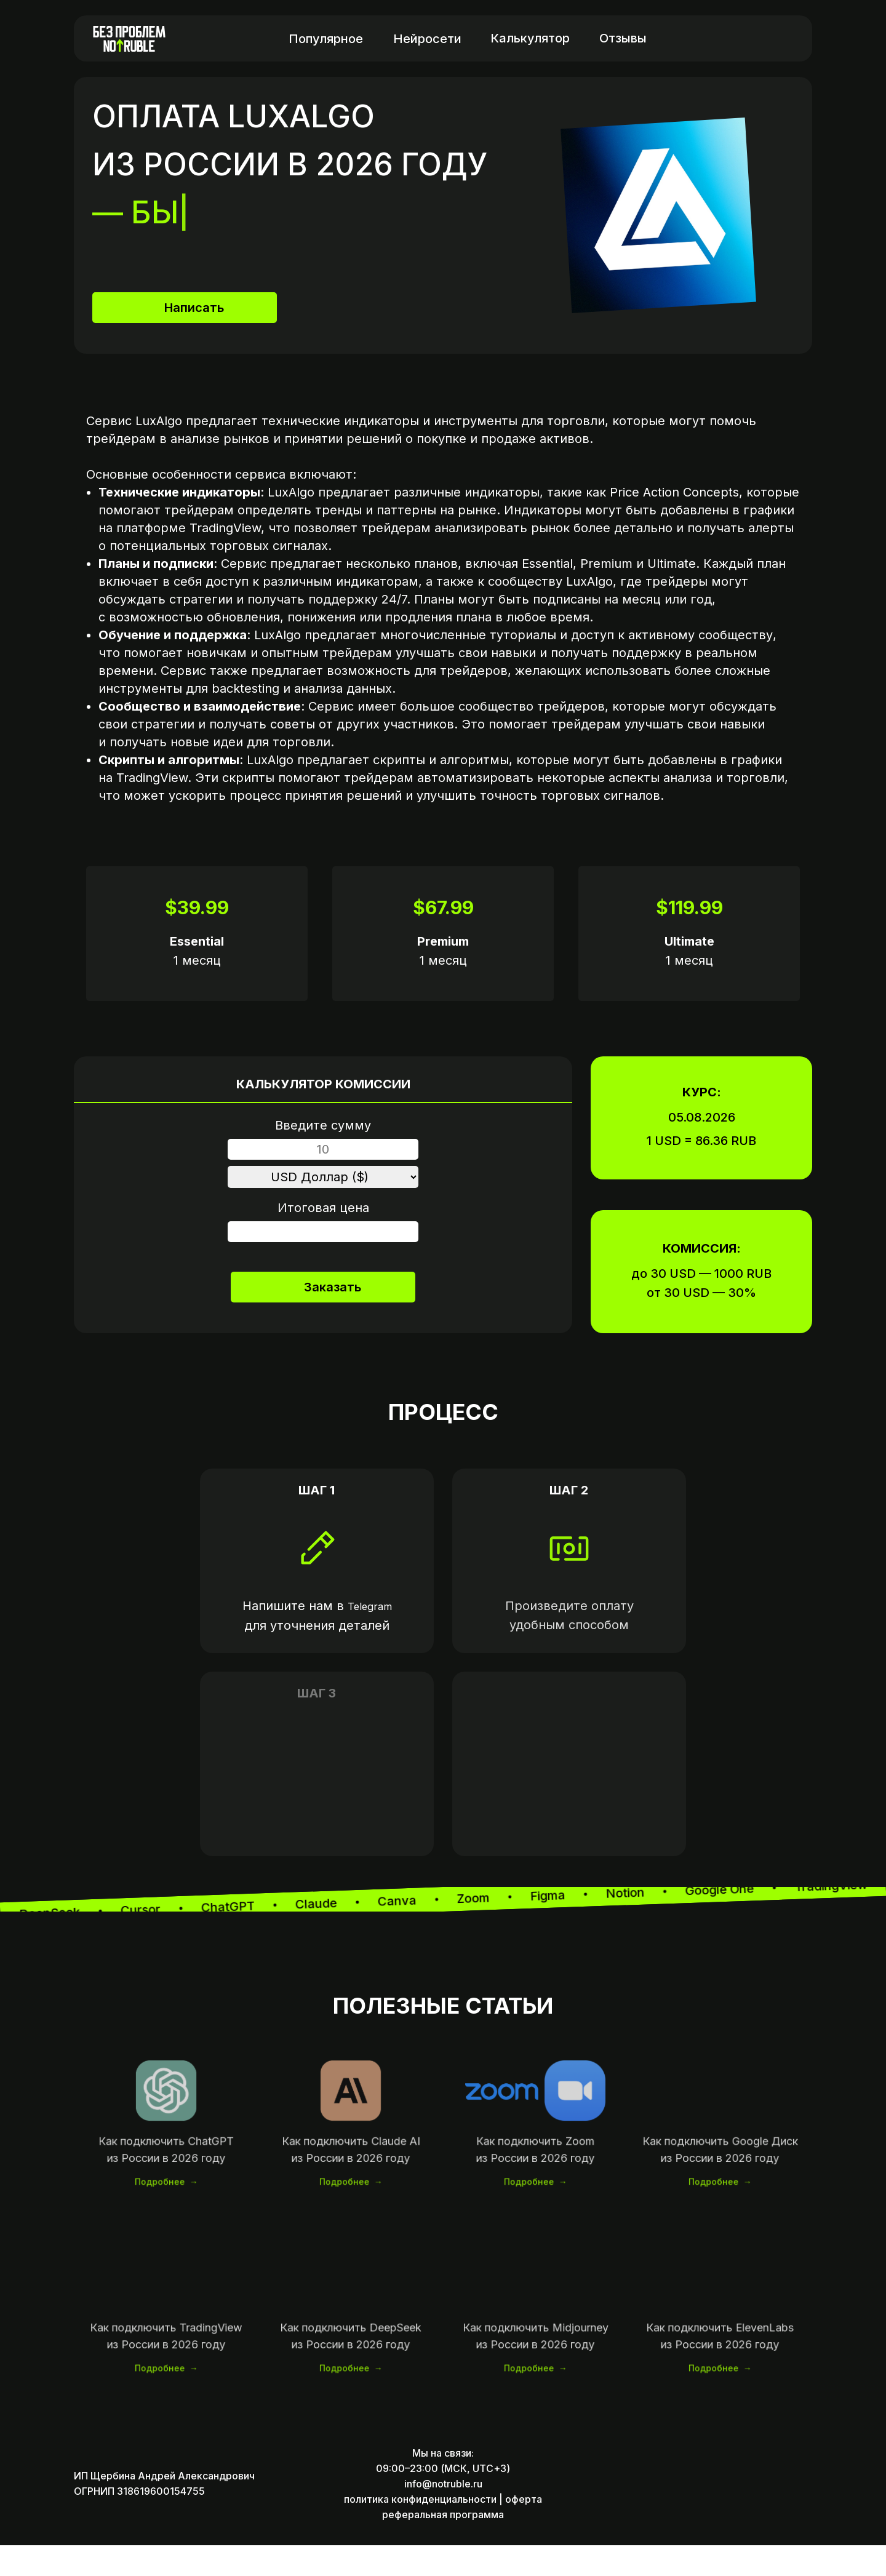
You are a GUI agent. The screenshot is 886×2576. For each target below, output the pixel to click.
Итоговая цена (323, 1207)
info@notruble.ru (443, 2514)
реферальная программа (443, 2545)
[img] (781, 38)
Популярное (326, 38)
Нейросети (427, 38)
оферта (523, 2530)
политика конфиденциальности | (423, 2530)
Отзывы (623, 38)
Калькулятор (530, 38)
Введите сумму (323, 1125)
